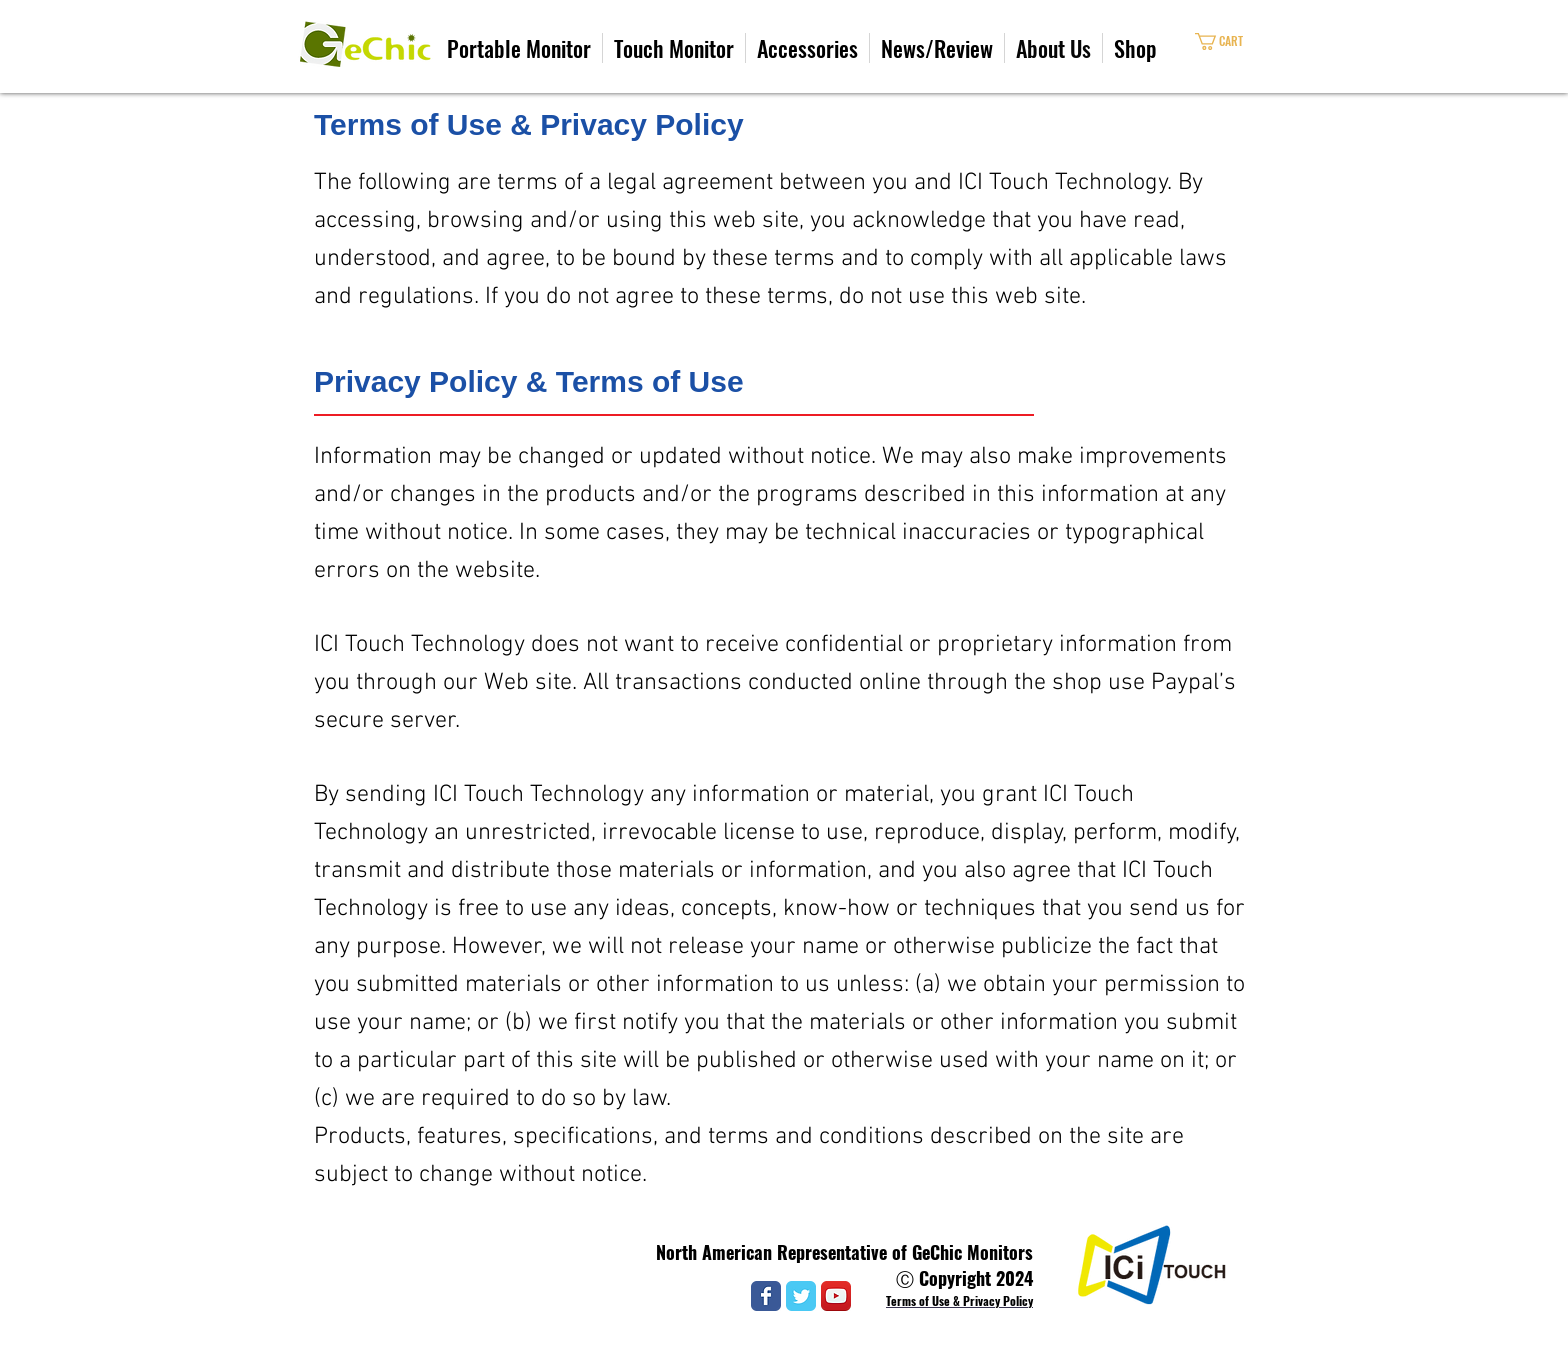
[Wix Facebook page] (766, 1296)
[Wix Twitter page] (801, 1296)
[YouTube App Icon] (836, 1296)
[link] (1236, 41)
